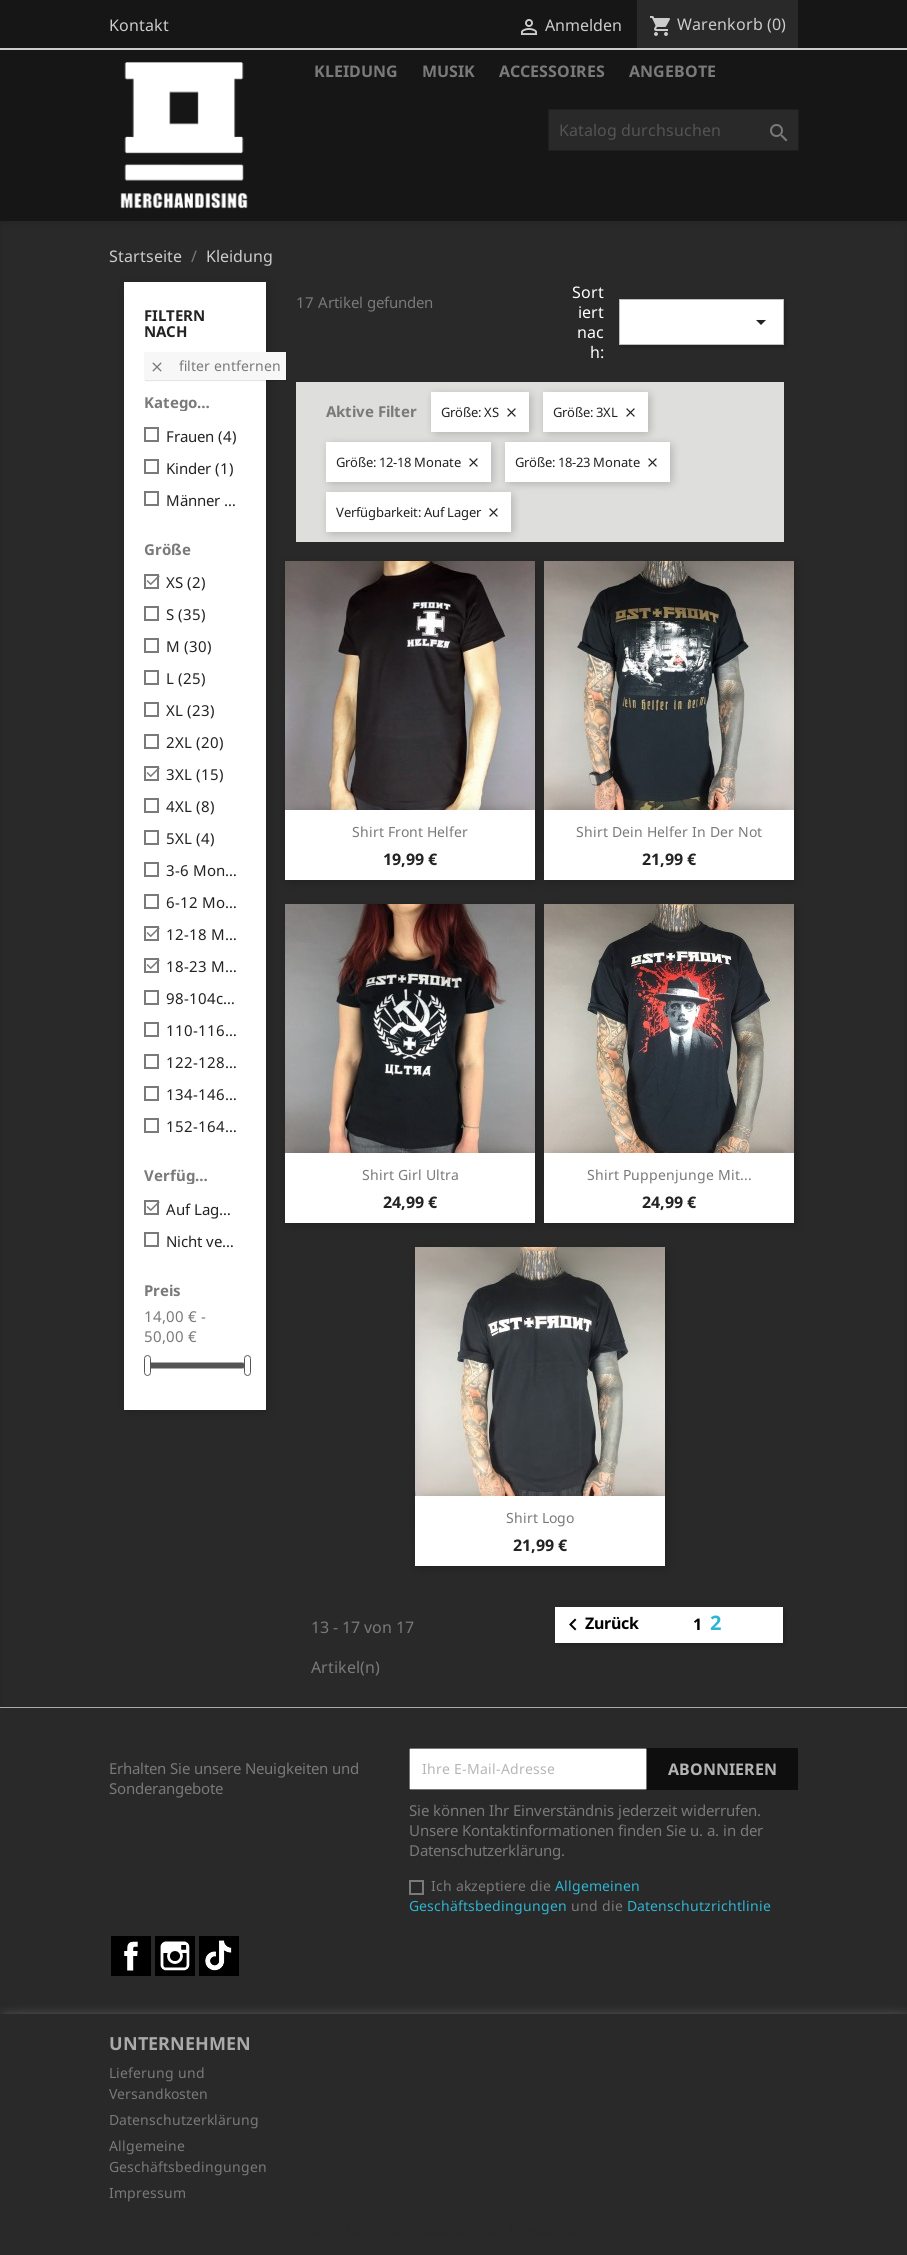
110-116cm (202, 1030)
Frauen (201, 436)
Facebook (131, 1956)
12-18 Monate (202, 934)
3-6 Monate (202, 870)
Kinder (200, 468)
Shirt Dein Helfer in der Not (669, 831)
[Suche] (673, 130)
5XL (190, 838)
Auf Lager (202, 1209)
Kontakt (139, 25)
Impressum (147, 2192)
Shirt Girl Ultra (410, 1174)
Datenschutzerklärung (184, 2119)
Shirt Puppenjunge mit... (669, 1174)
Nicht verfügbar (202, 1241)
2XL (195, 742)
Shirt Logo (540, 1517)
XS (186, 582)
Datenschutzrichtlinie (699, 1905)
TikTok (219, 1956)
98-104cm (202, 998)
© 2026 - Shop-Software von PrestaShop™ (454, 2229)
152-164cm (202, 1126)
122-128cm (202, 1062)
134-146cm (202, 1094)
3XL (195, 774)
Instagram (175, 1956)
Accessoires (552, 71)
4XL (190, 806)
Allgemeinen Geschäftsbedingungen (524, 1895)
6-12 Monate (202, 902)
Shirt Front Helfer (410, 831)
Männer (202, 500)
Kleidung (356, 71)
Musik (448, 71)
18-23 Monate (202, 966)
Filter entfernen (215, 365)
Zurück (600, 1625)
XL (190, 710)
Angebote (672, 71)
